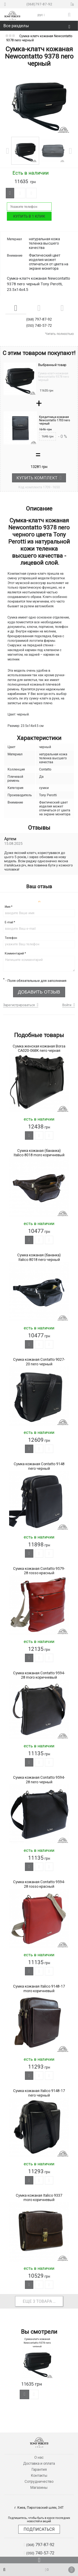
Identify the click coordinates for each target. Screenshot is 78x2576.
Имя (8, 906)
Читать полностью (59, 334)
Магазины (39, 2487)
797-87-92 (39, 2544)
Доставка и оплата (39, 2463)
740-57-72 (39, 2552)
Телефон (11, 938)
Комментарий (15, 953)
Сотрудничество (39, 2481)
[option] (39, 103)
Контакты (39, 2475)
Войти (66, 1005)
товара (44, 2301)
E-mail (10, 922)
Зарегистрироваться (19, 1005)
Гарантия (39, 2469)
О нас (39, 2457)
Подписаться (39, 2529)
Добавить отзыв (39, 992)
